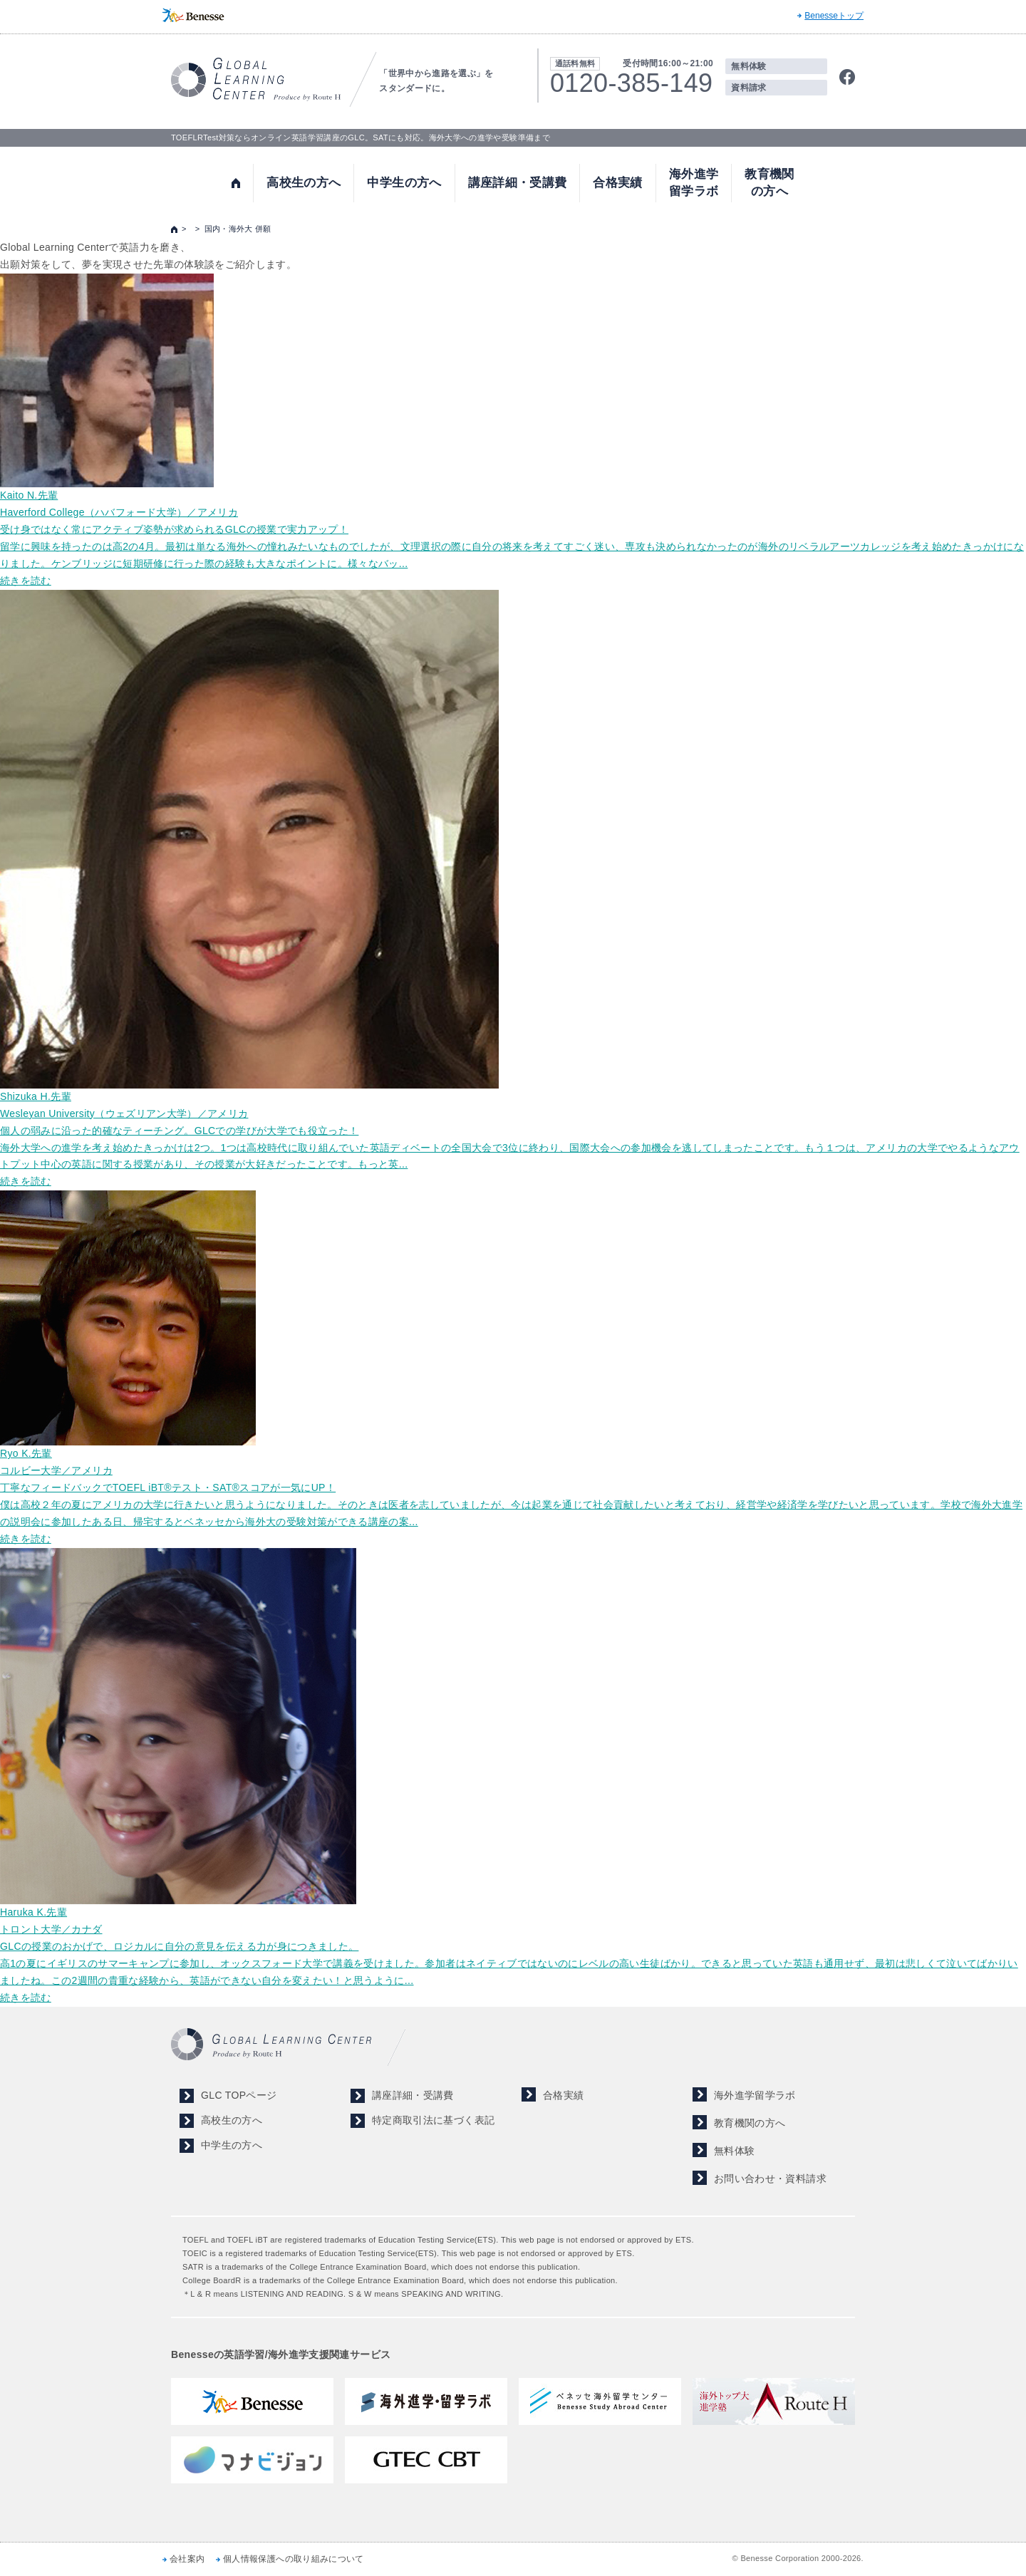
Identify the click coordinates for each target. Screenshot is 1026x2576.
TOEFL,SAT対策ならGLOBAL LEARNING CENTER (256, 79)
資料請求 (748, 88)
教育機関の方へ (769, 182)
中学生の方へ (404, 182)
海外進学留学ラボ (693, 182)
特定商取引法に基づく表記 (433, 2120)
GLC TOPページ (238, 2095)
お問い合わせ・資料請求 (770, 2178)
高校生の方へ (303, 182)
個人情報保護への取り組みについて (293, 2559)
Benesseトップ (834, 16)
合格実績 (617, 182)
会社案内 (187, 2559)
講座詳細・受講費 (517, 182)
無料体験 (748, 66)
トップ (236, 183)
